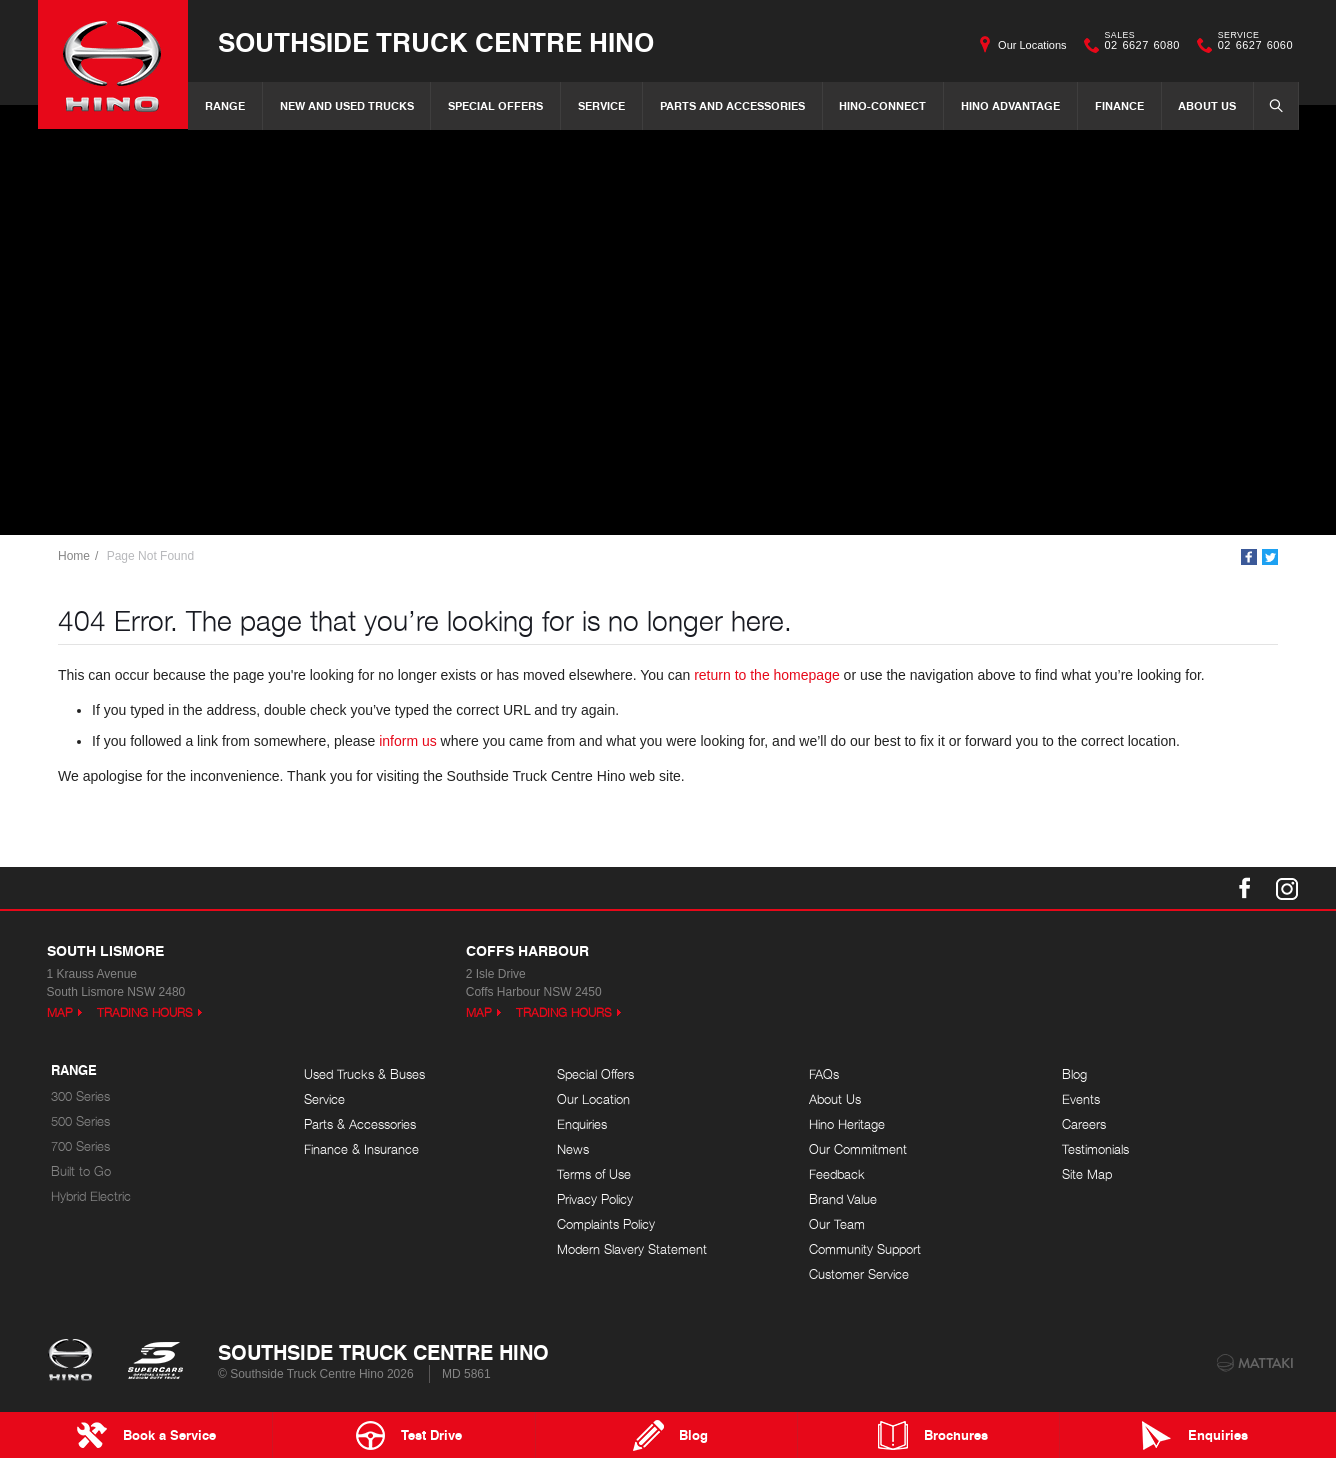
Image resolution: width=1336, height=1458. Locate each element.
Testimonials (1095, 1149)
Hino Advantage (1010, 105)
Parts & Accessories (360, 1124)
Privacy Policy (595, 1199)
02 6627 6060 (1251, 45)
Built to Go (81, 1171)
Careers (1084, 1124)
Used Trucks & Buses (364, 1074)
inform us (408, 741)
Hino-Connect (882, 105)
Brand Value (843, 1199)
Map (60, 1012)
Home (74, 556)
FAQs (824, 1074)
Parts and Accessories (732, 105)
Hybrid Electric (91, 1196)
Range (225, 105)
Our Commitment (858, 1149)
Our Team (837, 1224)
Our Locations (1032, 45)
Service (601, 105)
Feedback (837, 1174)
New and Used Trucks (347, 105)
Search (1270, 105)
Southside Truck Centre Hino (436, 41)
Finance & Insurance (361, 1149)
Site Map (1087, 1174)
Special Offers (495, 105)
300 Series (80, 1096)
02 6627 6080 (1138, 45)
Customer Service (859, 1274)
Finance (1119, 105)
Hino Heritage (847, 1124)
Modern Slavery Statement (632, 1249)
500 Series (80, 1121)
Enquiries (582, 1124)
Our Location (593, 1099)
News (573, 1149)
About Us (1207, 105)
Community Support (865, 1249)
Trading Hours (145, 1012)
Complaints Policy (606, 1224)
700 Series (80, 1146)
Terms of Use (594, 1174)
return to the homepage (767, 675)
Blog (1074, 1074)
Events (1081, 1099)
